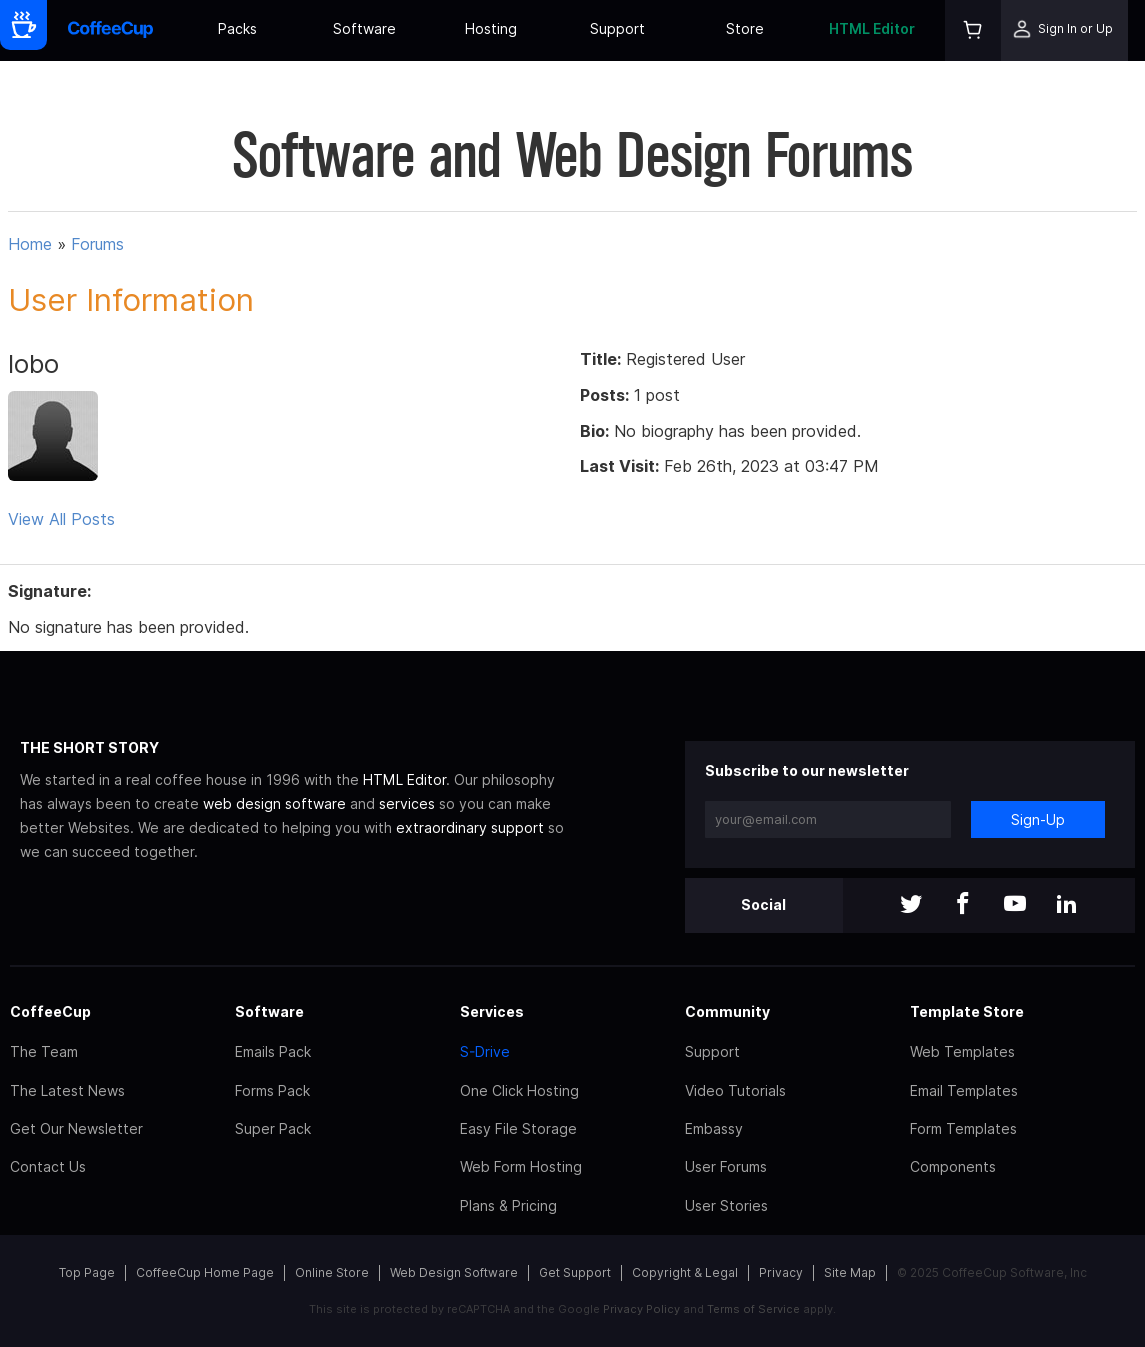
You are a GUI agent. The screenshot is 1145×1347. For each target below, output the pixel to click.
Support (617, 28)
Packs (237, 28)
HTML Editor (872, 28)
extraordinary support (470, 827)
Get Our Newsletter (76, 1128)
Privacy (781, 1272)
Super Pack (273, 1128)
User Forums (726, 1166)
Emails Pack (273, 1051)
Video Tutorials (735, 1090)
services (407, 803)
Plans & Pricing (508, 1205)
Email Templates (964, 1090)
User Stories (726, 1205)
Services (492, 1011)
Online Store (332, 1272)
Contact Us (48, 1166)
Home (30, 244)
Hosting (491, 28)
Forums (97, 244)
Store (745, 28)
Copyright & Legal (685, 1272)
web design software (274, 803)
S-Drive (485, 1051)
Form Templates (963, 1128)
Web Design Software (454, 1272)
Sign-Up (1038, 819)
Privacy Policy (641, 1309)
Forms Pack (272, 1090)
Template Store (967, 1011)
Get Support (575, 1272)
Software (364, 28)
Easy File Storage (518, 1128)
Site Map (850, 1272)
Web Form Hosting (521, 1166)
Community (727, 1011)
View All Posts (61, 519)
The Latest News (67, 1090)
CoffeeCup (50, 1011)
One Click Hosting (519, 1090)
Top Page (87, 1272)
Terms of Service (753, 1309)
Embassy (714, 1128)
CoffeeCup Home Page (205, 1272)
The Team (44, 1051)
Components (953, 1166)
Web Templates (962, 1051)
